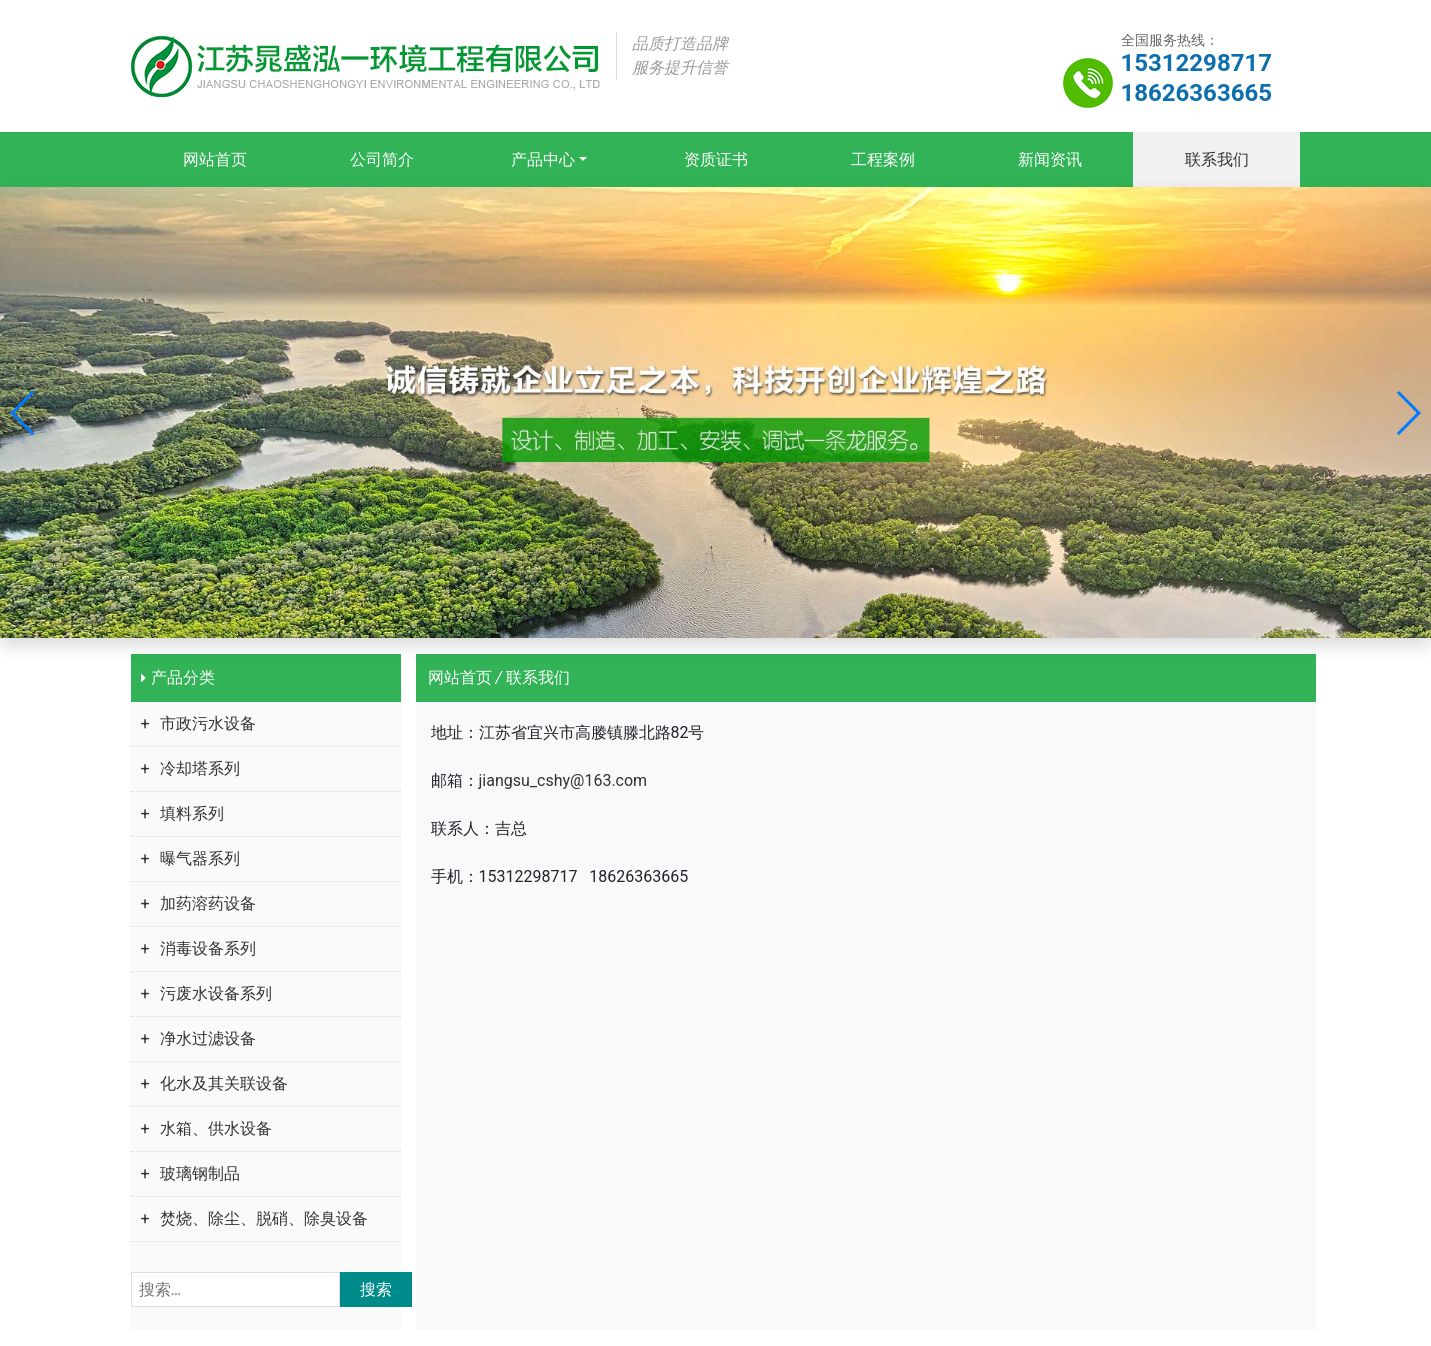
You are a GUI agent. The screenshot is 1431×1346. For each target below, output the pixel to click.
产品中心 (542, 159)
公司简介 (381, 159)
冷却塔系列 (200, 768)
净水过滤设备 (208, 1038)
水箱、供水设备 (216, 1128)
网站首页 (214, 159)
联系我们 (1217, 159)
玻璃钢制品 (200, 1173)
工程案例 (883, 159)
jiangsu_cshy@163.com (563, 780)
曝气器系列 (200, 858)
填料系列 (192, 813)
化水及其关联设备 (224, 1083)
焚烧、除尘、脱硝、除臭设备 (264, 1218)
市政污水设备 (208, 723)
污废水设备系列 (216, 993)
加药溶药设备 (208, 903)
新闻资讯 (1050, 159)
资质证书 (715, 159)
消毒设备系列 (208, 948)
